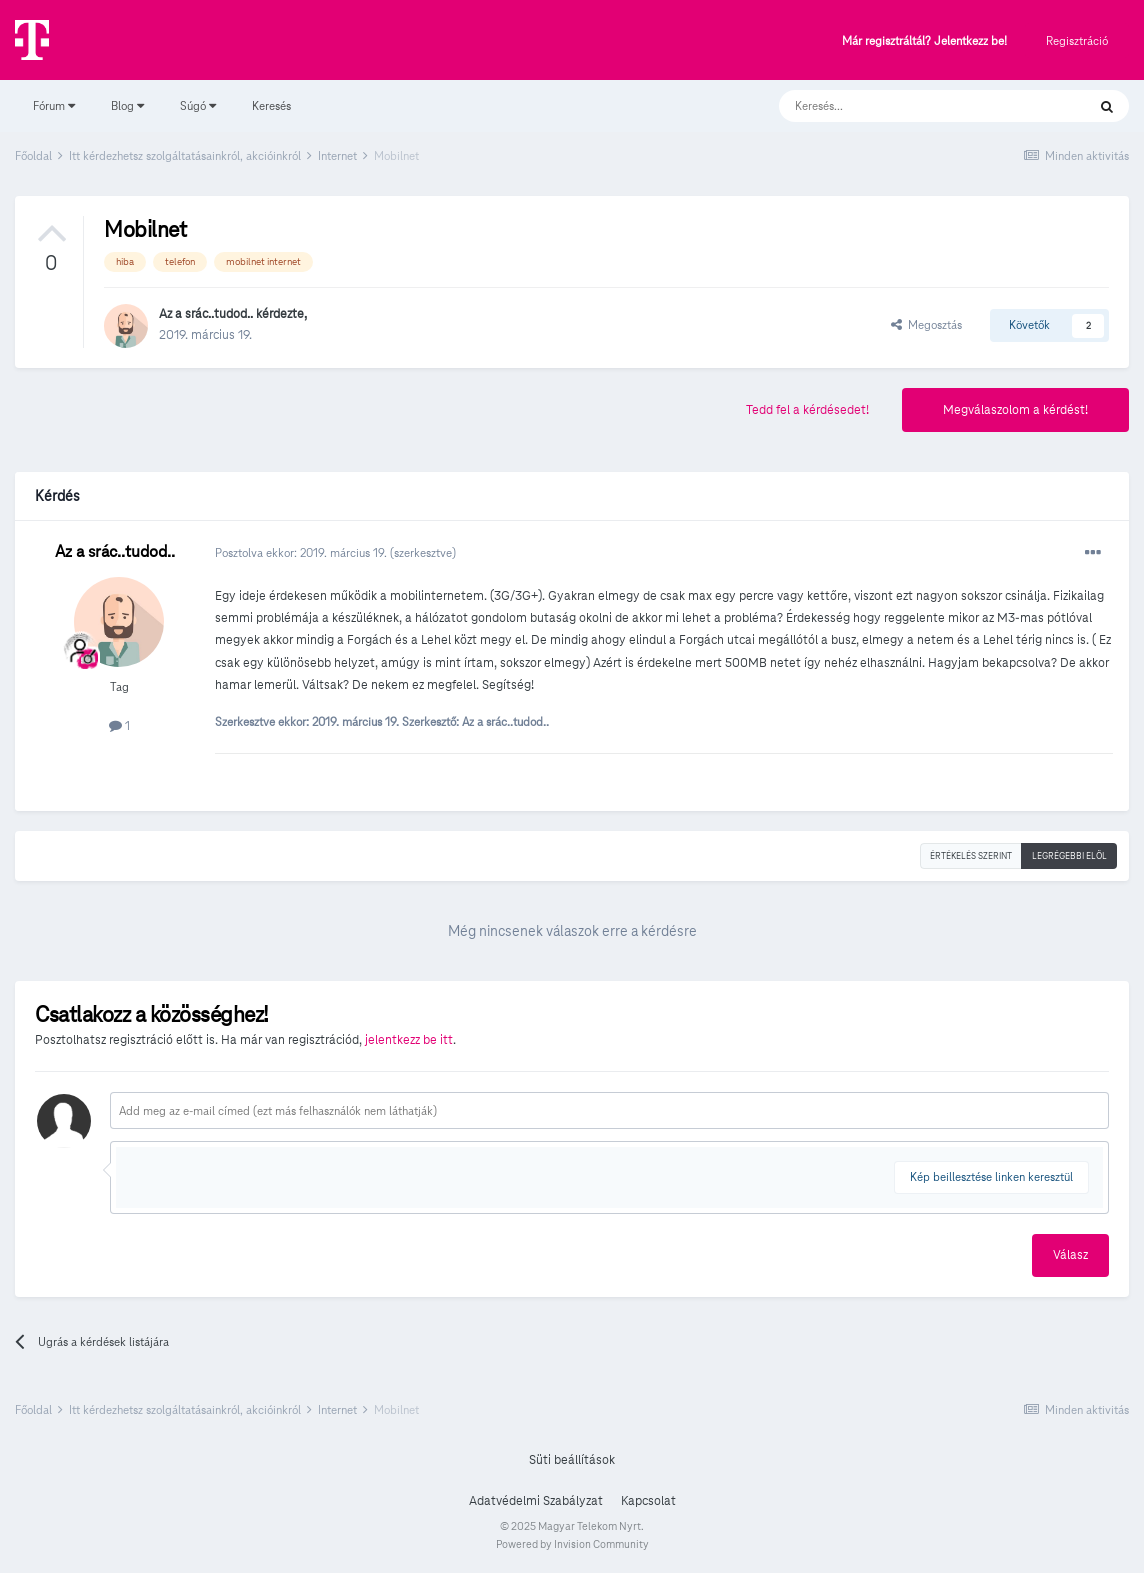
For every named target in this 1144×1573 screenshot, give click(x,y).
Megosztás (926, 324)
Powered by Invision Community (572, 1544)
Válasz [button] (1070, 1255)
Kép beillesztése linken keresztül (991, 1176)
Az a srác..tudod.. (206, 314)
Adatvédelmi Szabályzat (536, 1501)
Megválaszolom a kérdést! (1015, 410)
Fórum (54, 105)
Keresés (271, 105)
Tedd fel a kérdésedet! (807, 410)
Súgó (198, 105)
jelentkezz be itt (409, 1040)
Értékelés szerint (971, 856)
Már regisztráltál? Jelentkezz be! (924, 41)
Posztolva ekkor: (302, 552)
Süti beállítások (572, 1460)
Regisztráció (1077, 40)
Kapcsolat (648, 1501)
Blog (127, 105)
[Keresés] (912, 106)
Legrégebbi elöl (1069, 856)
